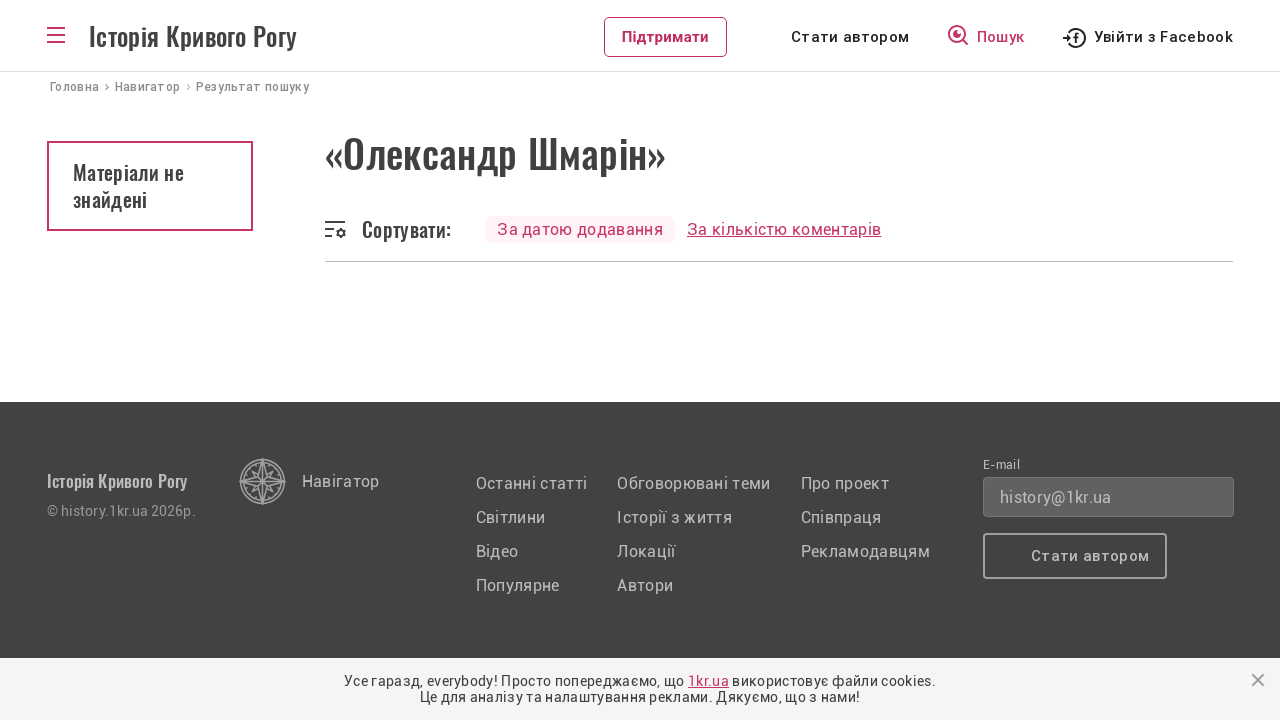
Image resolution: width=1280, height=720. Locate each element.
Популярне (518, 585)
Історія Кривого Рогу (193, 37)
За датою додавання (580, 229)
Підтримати (665, 37)
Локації (646, 551)
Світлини (511, 517)
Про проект (845, 483)
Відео (497, 551)
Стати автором (850, 37)
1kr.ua (708, 681)
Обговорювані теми (693, 483)
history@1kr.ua (1055, 497)
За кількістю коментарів (784, 229)
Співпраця (841, 517)
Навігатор (341, 481)
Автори (645, 585)
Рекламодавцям (865, 551)
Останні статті (531, 483)
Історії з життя (674, 517)
